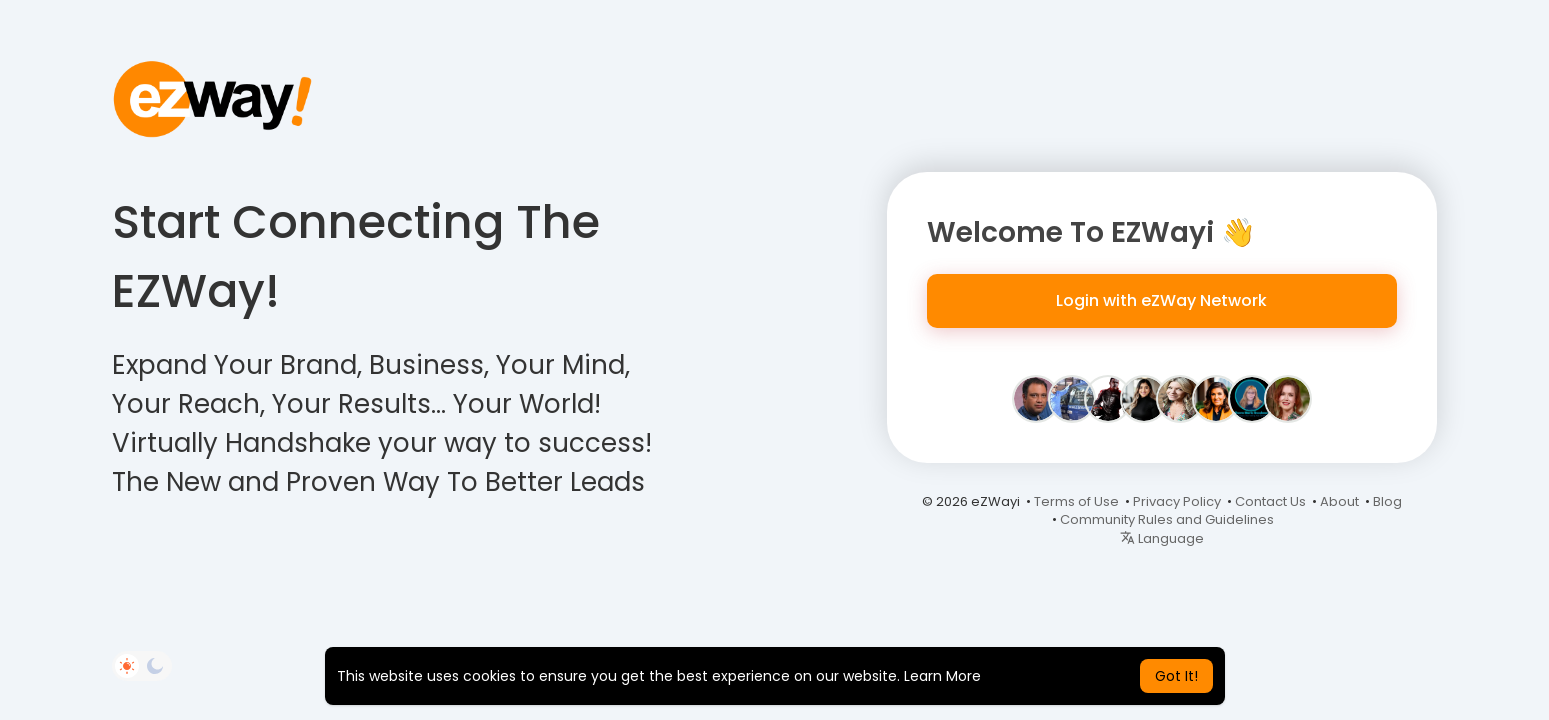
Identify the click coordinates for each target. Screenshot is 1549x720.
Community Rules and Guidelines (1167, 519)
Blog (1387, 501)
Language (1162, 538)
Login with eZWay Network (1161, 300)
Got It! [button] (1176, 676)
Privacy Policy (1177, 501)
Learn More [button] (942, 676)
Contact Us (1270, 501)
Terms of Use (1076, 501)
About (1339, 501)
